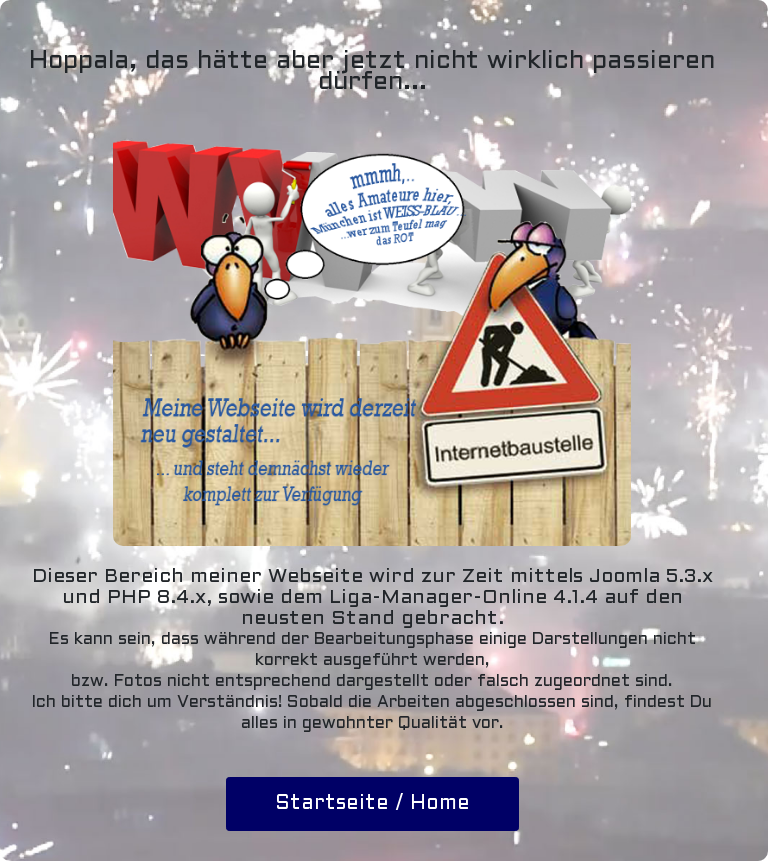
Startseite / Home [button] (372, 804)
